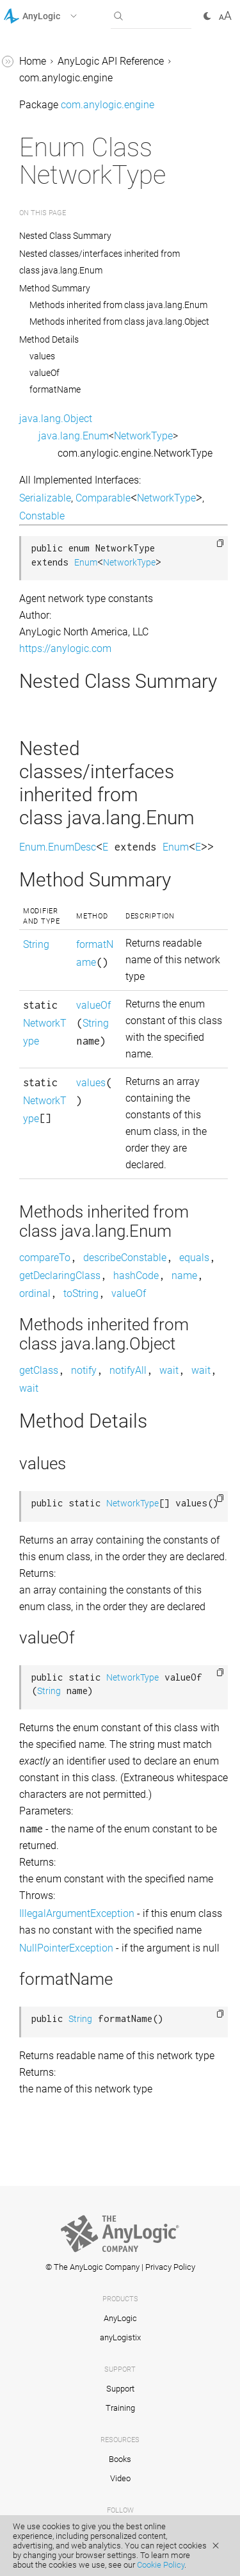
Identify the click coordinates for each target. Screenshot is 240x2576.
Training (120, 2408)
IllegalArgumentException (76, 1913)
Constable (42, 516)
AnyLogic (120, 2318)
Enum (85, 562)
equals (194, 1257)
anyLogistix (120, 2337)
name (184, 1275)
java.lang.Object (55, 418)
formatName (55, 389)
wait (169, 1370)
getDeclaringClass (59, 1275)
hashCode (136, 1275)
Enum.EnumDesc (57, 847)
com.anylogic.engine (66, 78)
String (36, 944)
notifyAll (128, 1370)
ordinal (35, 1293)
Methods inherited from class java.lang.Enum (118, 305)
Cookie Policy (160, 2565)
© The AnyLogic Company (92, 2267)
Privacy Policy (170, 2267)
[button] (56, 16)
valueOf (44, 373)
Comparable (103, 498)
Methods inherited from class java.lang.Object (119, 321)
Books (120, 2459)
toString (81, 1293)
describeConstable (124, 1257)
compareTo (44, 1257)
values (42, 356)
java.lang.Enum (73, 436)
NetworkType (143, 436)
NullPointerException (66, 1948)
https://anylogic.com (65, 648)
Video (120, 2478)
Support (120, 2388)
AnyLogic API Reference (111, 61)
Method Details (49, 339)
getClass (38, 1370)
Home (32, 61)
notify (84, 1370)
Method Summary (54, 288)
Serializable (45, 498)
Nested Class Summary (66, 236)
